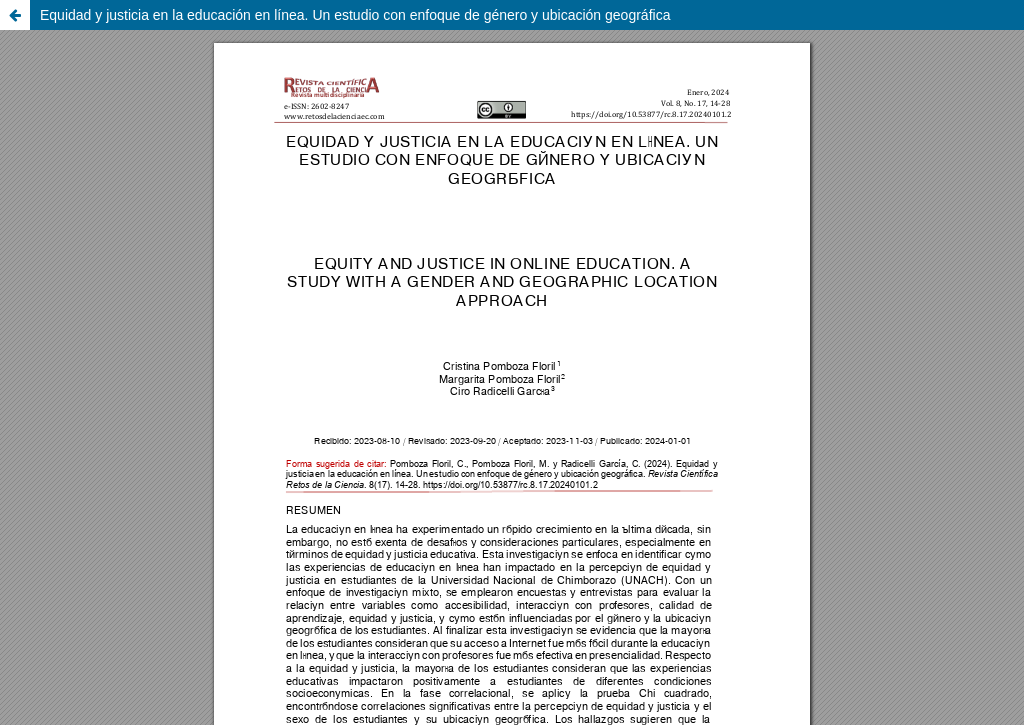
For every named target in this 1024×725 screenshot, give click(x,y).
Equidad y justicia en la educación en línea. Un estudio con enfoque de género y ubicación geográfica (355, 15)
